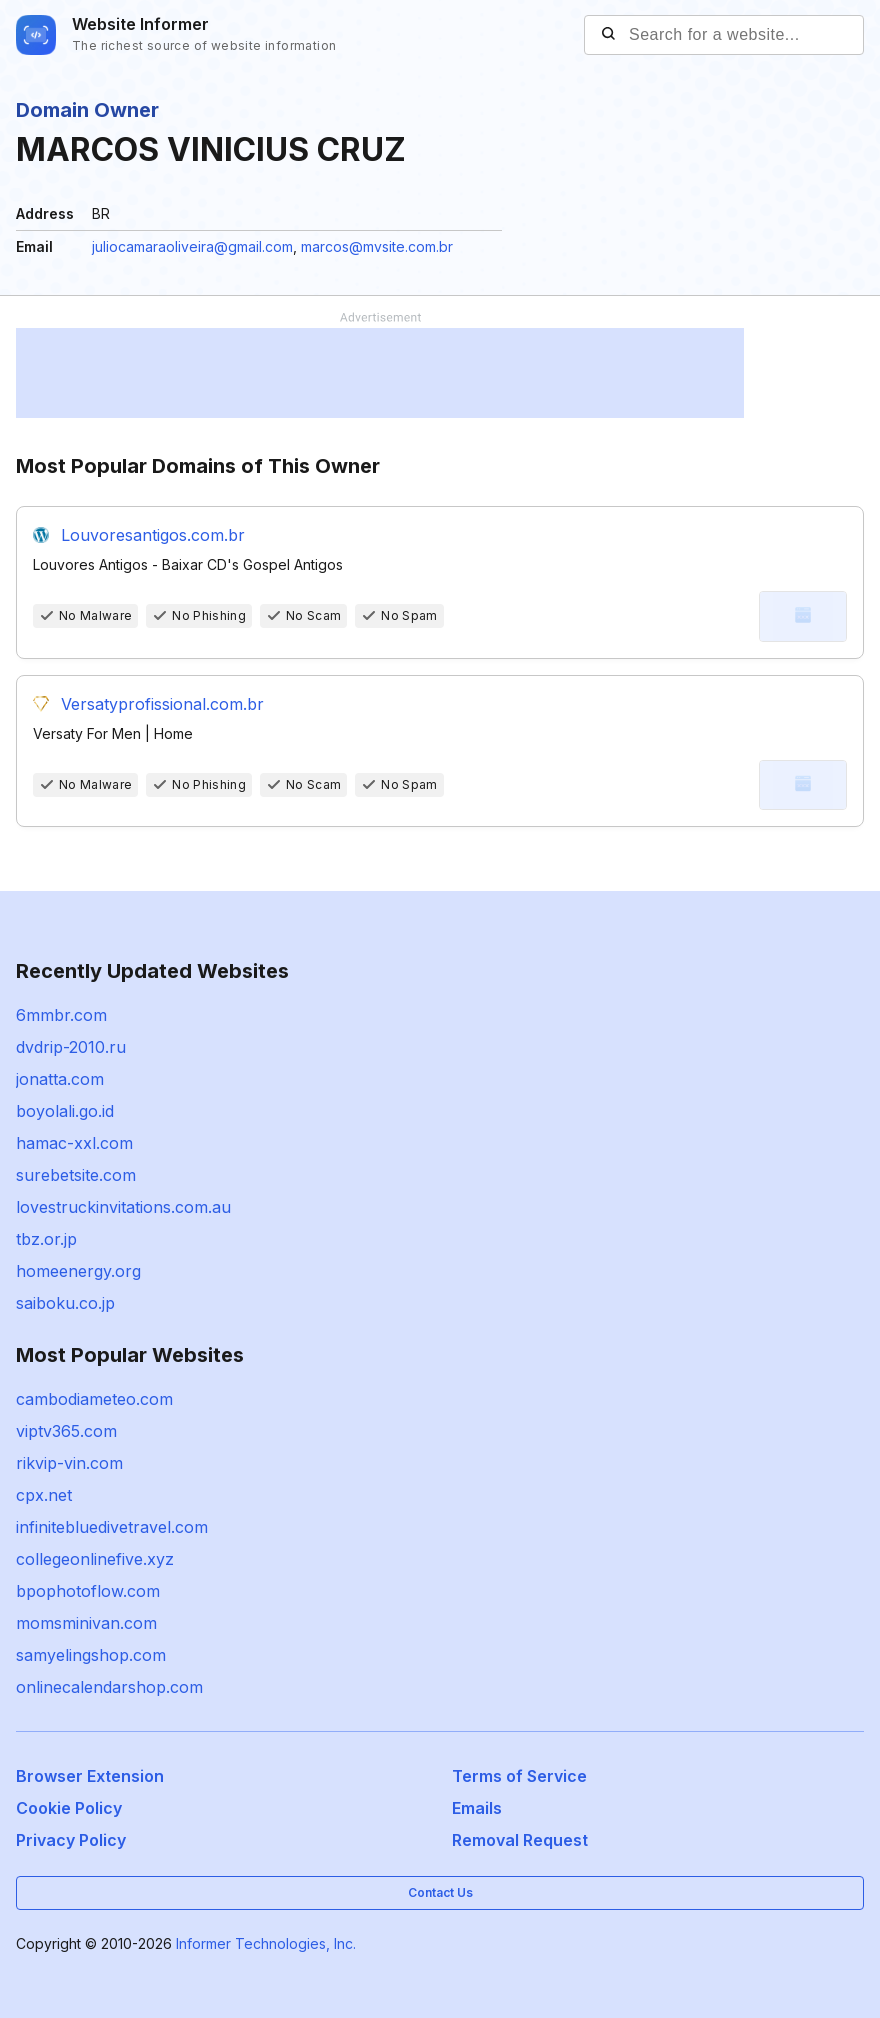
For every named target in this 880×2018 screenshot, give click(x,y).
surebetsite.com (76, 1175)
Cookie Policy (69, 1808)
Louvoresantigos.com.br (153, 535)
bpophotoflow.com (88, 1591)
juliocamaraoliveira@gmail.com (192, 246)
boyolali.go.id (65, 1111)
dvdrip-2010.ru (71, 1047)
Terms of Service (519, 1776)
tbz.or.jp (46, 1239)
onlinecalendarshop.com (109, 1687)
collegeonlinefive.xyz (95, 1559)
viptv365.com (66, 1431)
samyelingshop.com (91, 1655)
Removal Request (520, 1840)
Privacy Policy (71, 1840)
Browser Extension (90, 1776)
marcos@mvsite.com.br (377, 246)
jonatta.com (60, 1079)
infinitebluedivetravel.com (112, 1527)
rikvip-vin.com (69, 1463)
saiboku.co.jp (65, 1303)
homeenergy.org (78, 1271)
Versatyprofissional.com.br (162, 704)
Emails (477, 1808)
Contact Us (440, 1892)
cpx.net (44, 1495)
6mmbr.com (61, 1015)
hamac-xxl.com (74, 1143)
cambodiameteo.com (94, 1399)
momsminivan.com (86, 1623)
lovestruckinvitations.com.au (123, 1207)
